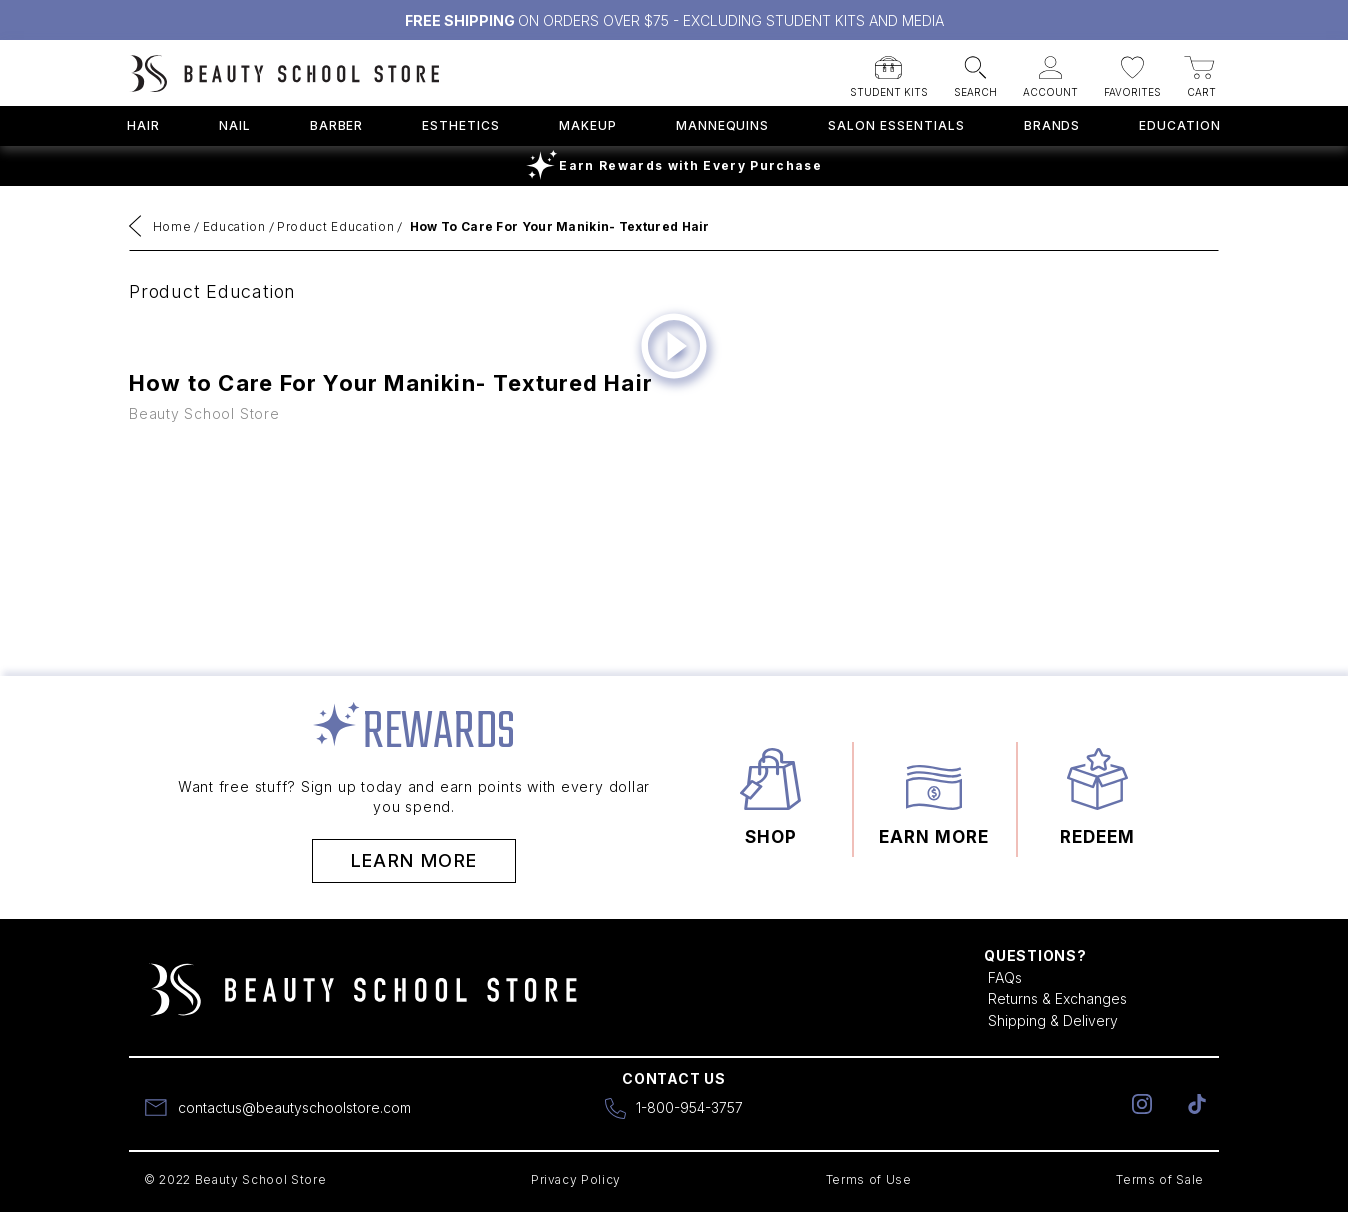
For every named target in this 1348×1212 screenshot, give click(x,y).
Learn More (414, 860)
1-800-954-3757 (689, 1107)
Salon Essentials (896, 125)
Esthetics (461, 125)
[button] (889, 70)
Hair (143, 125)
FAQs (1005, 977)
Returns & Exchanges (1057, 998)
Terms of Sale (1160, 1179)
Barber (337, 125)
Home (172, 226)
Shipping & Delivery (1053, 1020)
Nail (235, 125)
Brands (1052, 125)
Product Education (335, 226)
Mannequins (723, 125)
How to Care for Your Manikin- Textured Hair (560, 226)
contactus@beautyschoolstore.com (294, 1107)
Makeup (588, 125)
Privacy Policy (576, 1179)
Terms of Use (869, 1179)
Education (1180, 125)
